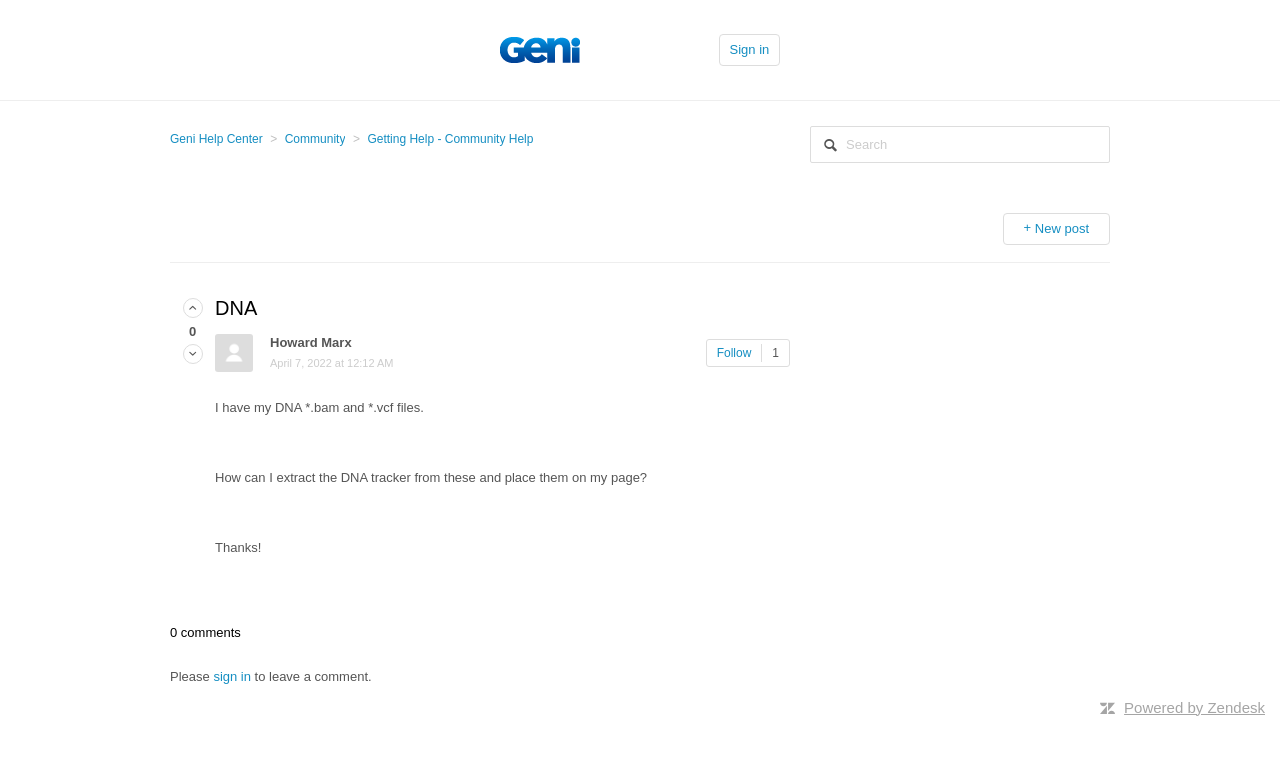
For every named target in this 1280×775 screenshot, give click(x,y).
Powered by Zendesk (1194, 707)
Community (315, 139)
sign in (232, 676)
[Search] (960, 144)
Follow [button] (734, 353)
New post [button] (1062, 228)
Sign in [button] (750, 49)
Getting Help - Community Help (450, 139)
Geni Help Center (216, 139)
